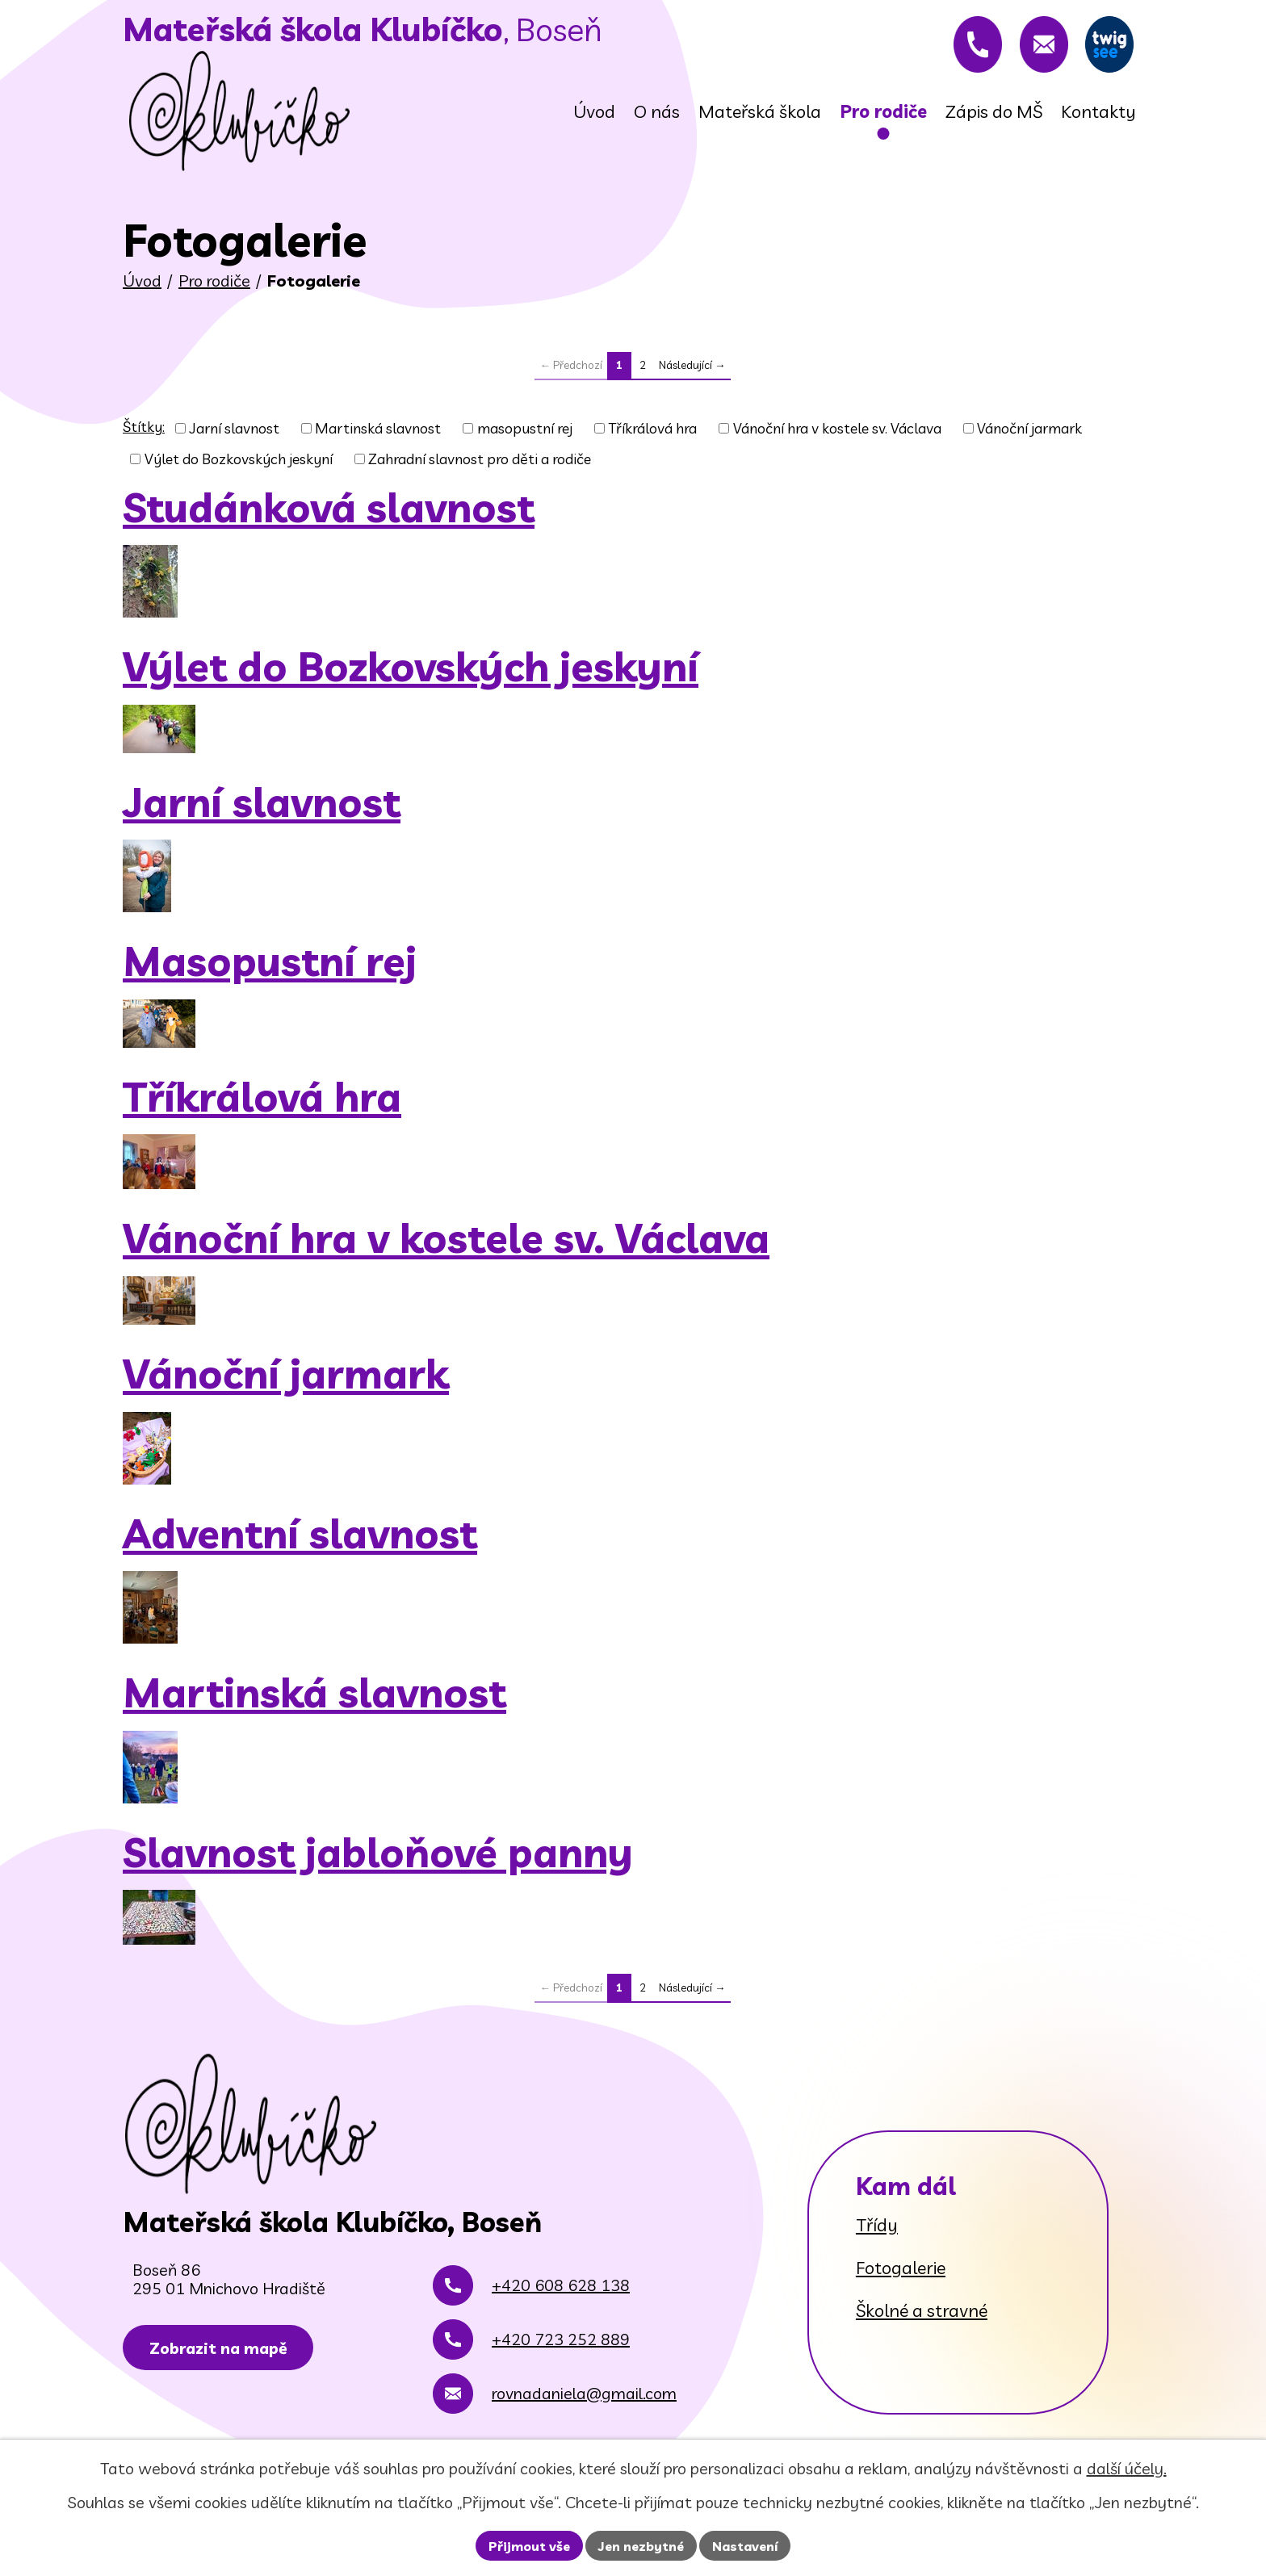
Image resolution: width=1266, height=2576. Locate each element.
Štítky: (144, 426)
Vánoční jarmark (1029, 428)
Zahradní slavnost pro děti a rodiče (479, 459)
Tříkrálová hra (652, 428)
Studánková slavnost (328, 508)
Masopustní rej (270, 961)
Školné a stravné (921, 2310)
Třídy (877, 2225)
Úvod (142, 280)
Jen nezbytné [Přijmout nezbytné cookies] (641, 2546)
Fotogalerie (900, 2267)
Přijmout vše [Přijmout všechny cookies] (529, 2546)
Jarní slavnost (234, 428)
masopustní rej (524, 428)
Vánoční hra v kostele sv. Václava (837, 428)
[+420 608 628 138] (957, 44)
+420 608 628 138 (561, 2295)
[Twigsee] (1105, 44)
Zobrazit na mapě (223, 2359)
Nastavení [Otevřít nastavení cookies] (745, 2546)
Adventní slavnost (300, 1534)
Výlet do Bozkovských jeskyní (239, 459)
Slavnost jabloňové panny (378, 1853)
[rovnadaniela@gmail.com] (1032, 44)
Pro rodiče (214, 280)
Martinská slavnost (378, 428)
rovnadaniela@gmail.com (584, 2403)
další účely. (1127, 2468)
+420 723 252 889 (561, 2349)
